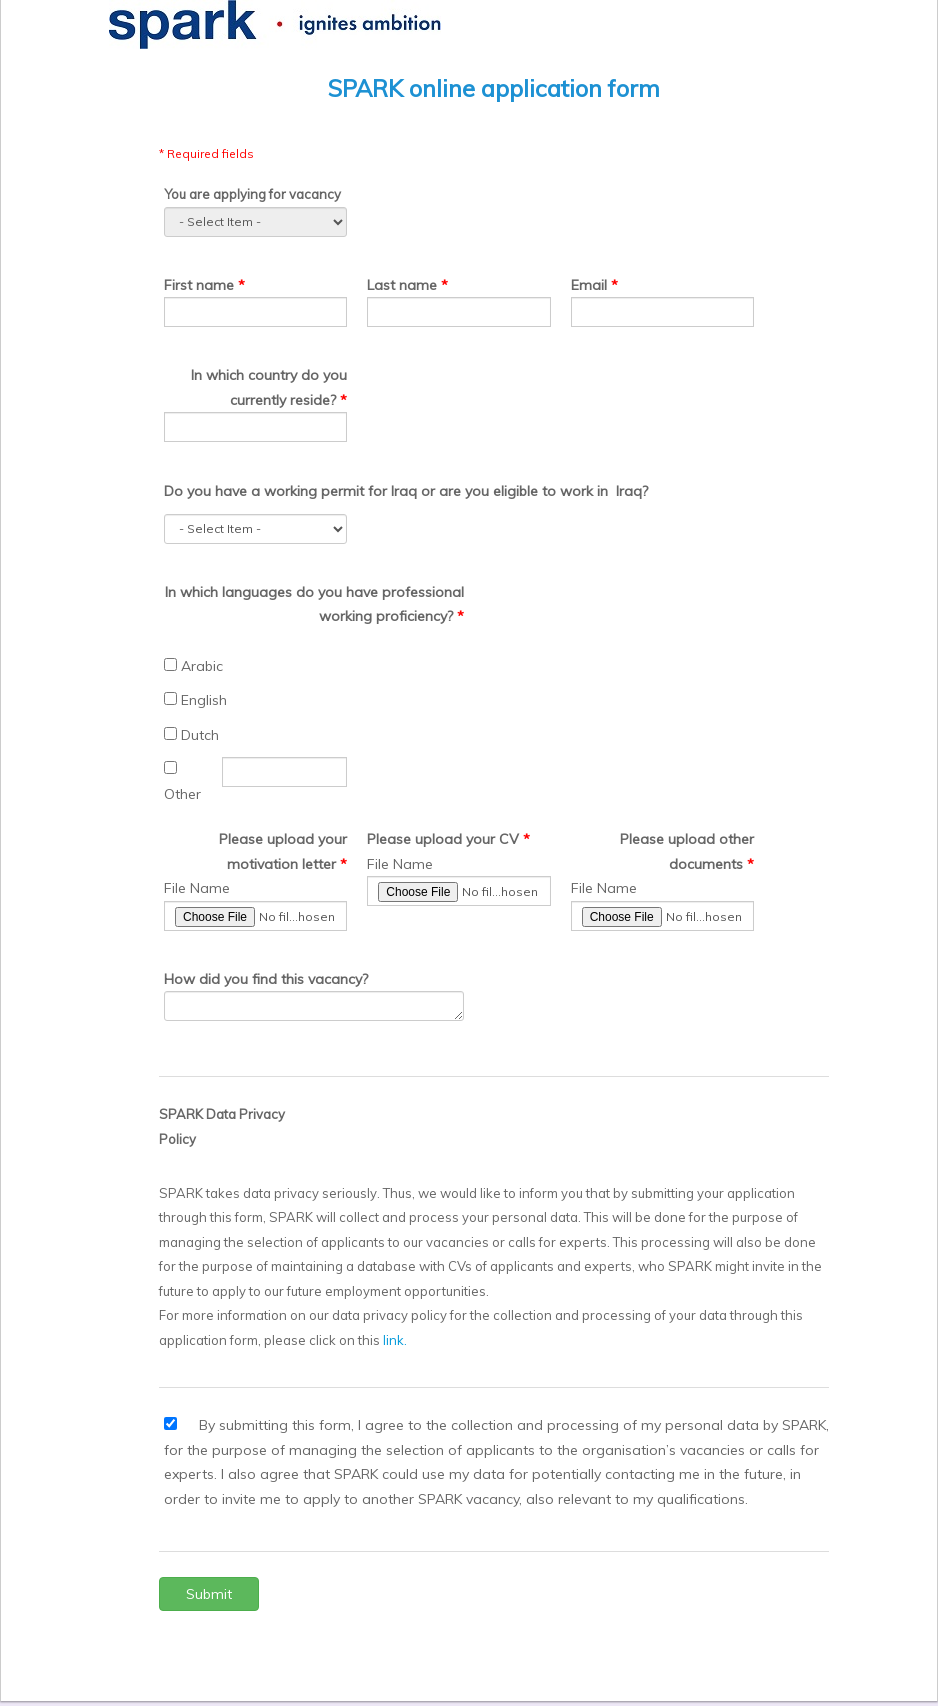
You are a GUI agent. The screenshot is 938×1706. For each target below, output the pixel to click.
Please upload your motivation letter (283, 851)
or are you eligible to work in (514, 491)
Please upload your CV (443, 839)
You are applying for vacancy (252, 194)
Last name (402, 285)
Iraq (404, 491)
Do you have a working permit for (275, 491)
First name (201, 285)
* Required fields (206, 153)
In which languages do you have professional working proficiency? (314, 604)
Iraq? (632, 491)
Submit (209, 1594)
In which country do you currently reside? (269, 387)
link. (395, 1340)
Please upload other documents (687, 851)
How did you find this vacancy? (266, 979)
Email (589, 285)
